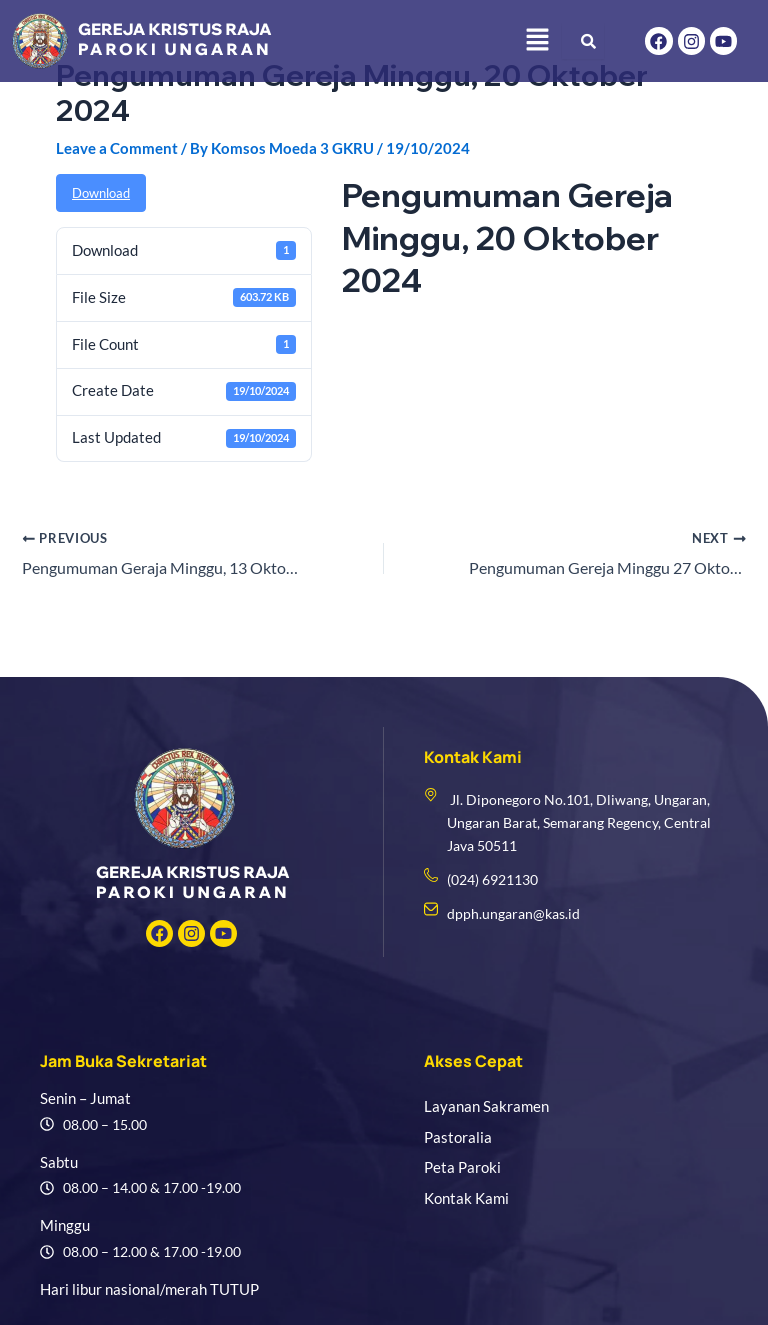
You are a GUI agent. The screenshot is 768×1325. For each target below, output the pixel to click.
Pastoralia (458, 1137)
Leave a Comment (117, 148)
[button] (537, 40)
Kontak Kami (466, 1198)
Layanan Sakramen (486, 1106)
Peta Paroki (462, 1167)
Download (101, 193)
